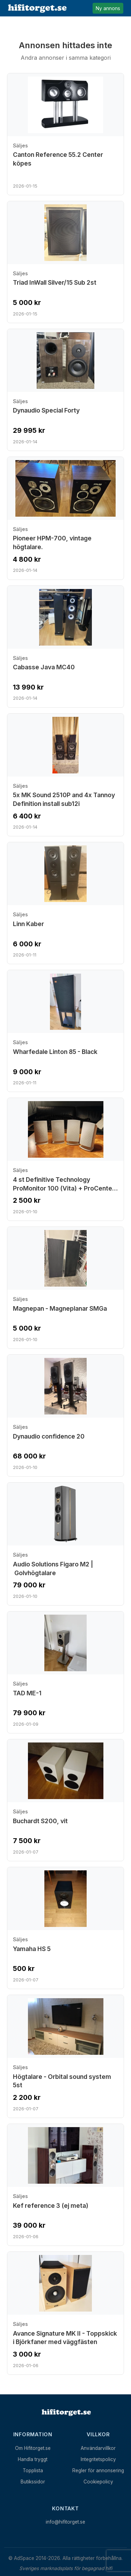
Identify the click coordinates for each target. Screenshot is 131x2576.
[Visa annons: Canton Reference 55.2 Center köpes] (65, 134)
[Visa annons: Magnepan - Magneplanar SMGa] (65, 1288)
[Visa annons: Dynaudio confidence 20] (65, 1415)
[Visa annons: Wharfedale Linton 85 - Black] (65, 1031)
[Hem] (65, 2412)
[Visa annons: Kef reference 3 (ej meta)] (65, 2185)
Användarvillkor (98, 2448)
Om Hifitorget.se (33, 2448)
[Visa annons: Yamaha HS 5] (65, 1928)
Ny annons (108, 8)
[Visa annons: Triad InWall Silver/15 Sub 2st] (65, 262)
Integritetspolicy (98, 2459)
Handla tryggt (33, 2459)
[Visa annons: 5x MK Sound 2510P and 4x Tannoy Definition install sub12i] (65, 775)
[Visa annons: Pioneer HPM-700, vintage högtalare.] (65, 518)
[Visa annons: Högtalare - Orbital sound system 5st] (65, 2056)
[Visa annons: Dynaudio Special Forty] (65, 390)
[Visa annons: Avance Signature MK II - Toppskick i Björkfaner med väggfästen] (65, 2313)
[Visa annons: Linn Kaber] (65, 903)
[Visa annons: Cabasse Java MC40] (65, 646)
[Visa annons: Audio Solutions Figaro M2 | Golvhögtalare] (65, 1544)
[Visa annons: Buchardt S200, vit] (65, 1800)
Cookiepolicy (98, 2481)
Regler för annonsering (98, 2470)
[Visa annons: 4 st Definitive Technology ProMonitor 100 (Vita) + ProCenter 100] (65, 1159)
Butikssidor (33, 2481)
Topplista (33, 2470)
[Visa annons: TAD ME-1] (65, 1672)
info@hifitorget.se (65, 2522)
